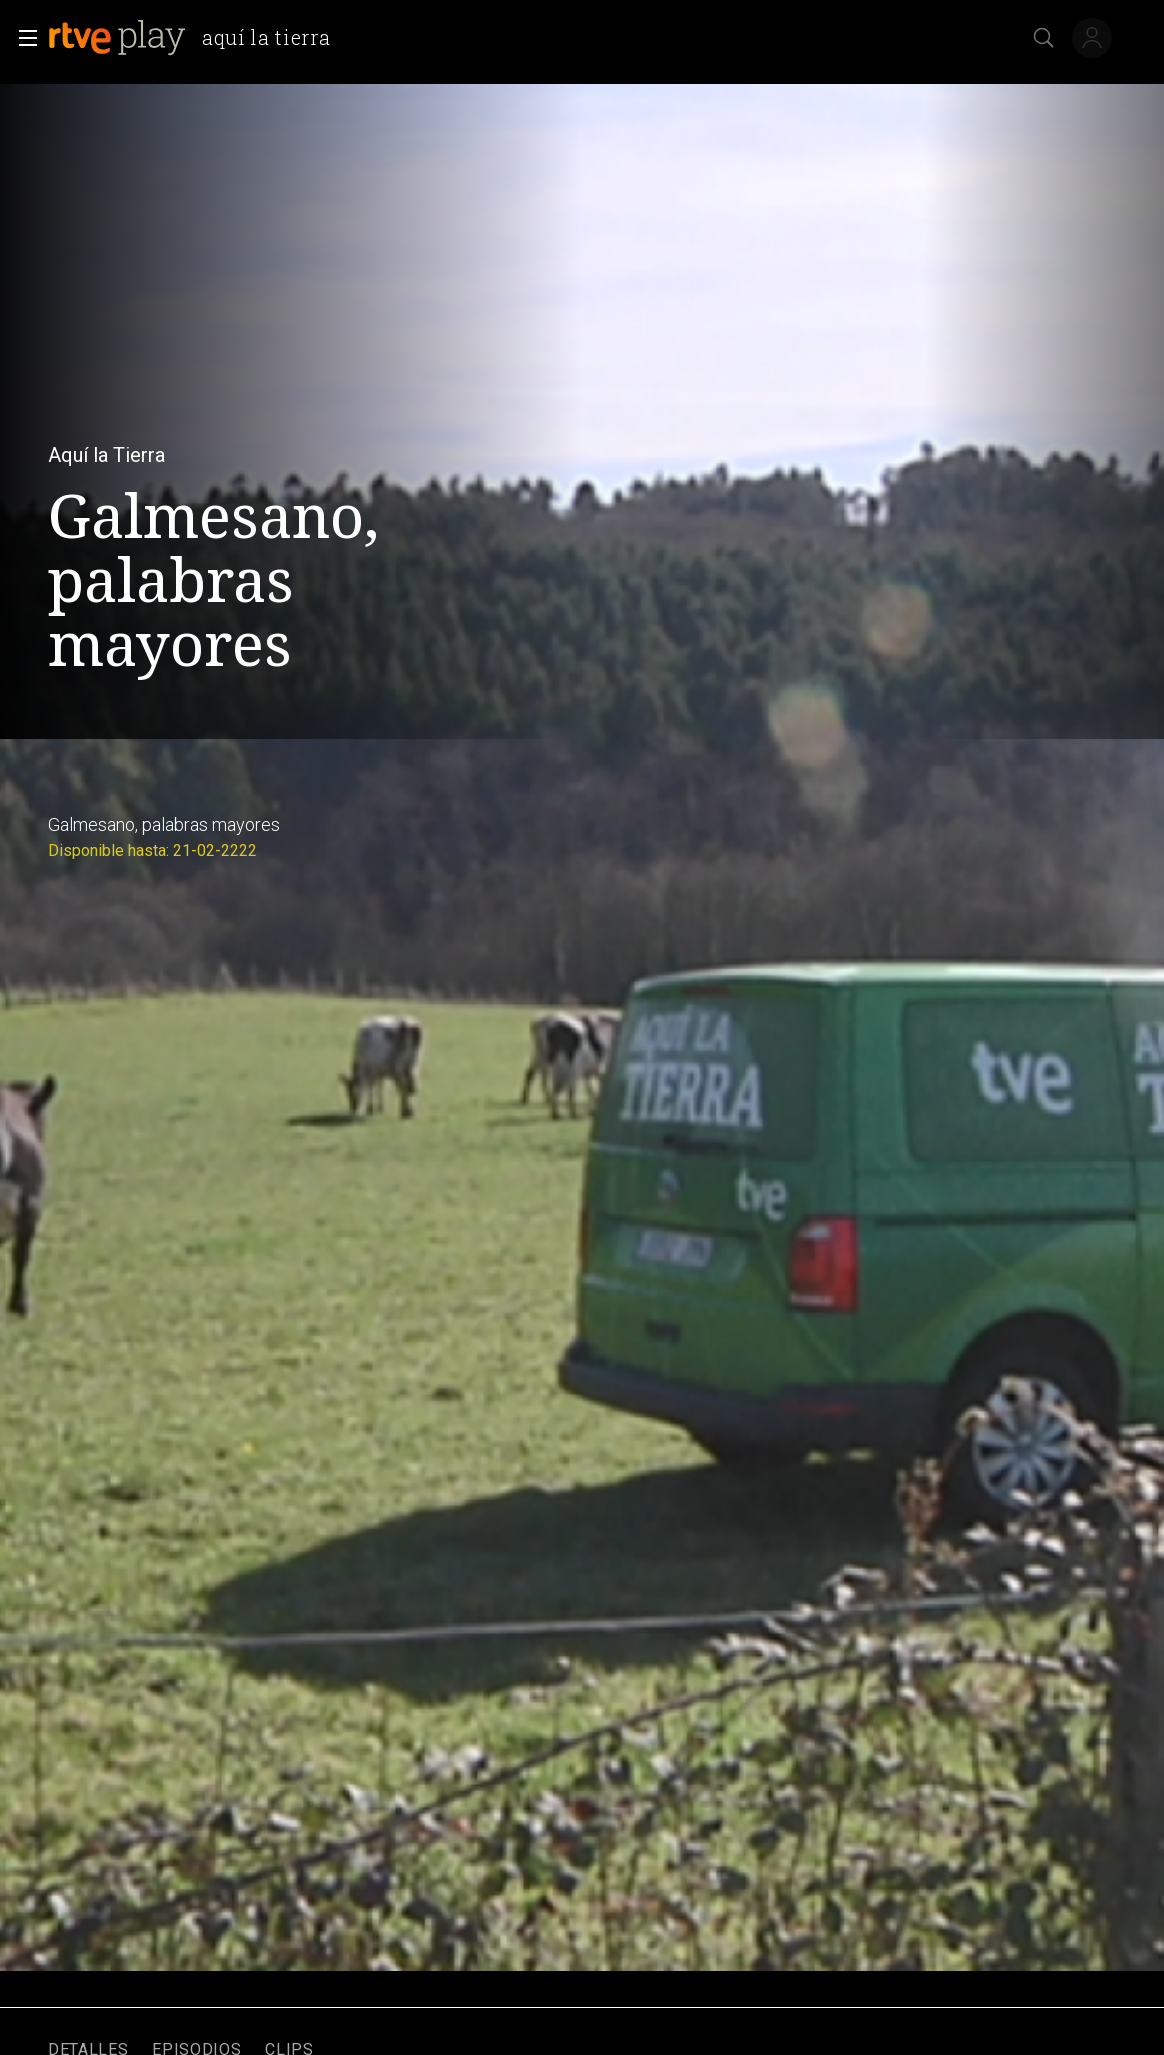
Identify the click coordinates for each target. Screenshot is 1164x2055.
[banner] (197, 38)
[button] (22, 38)
